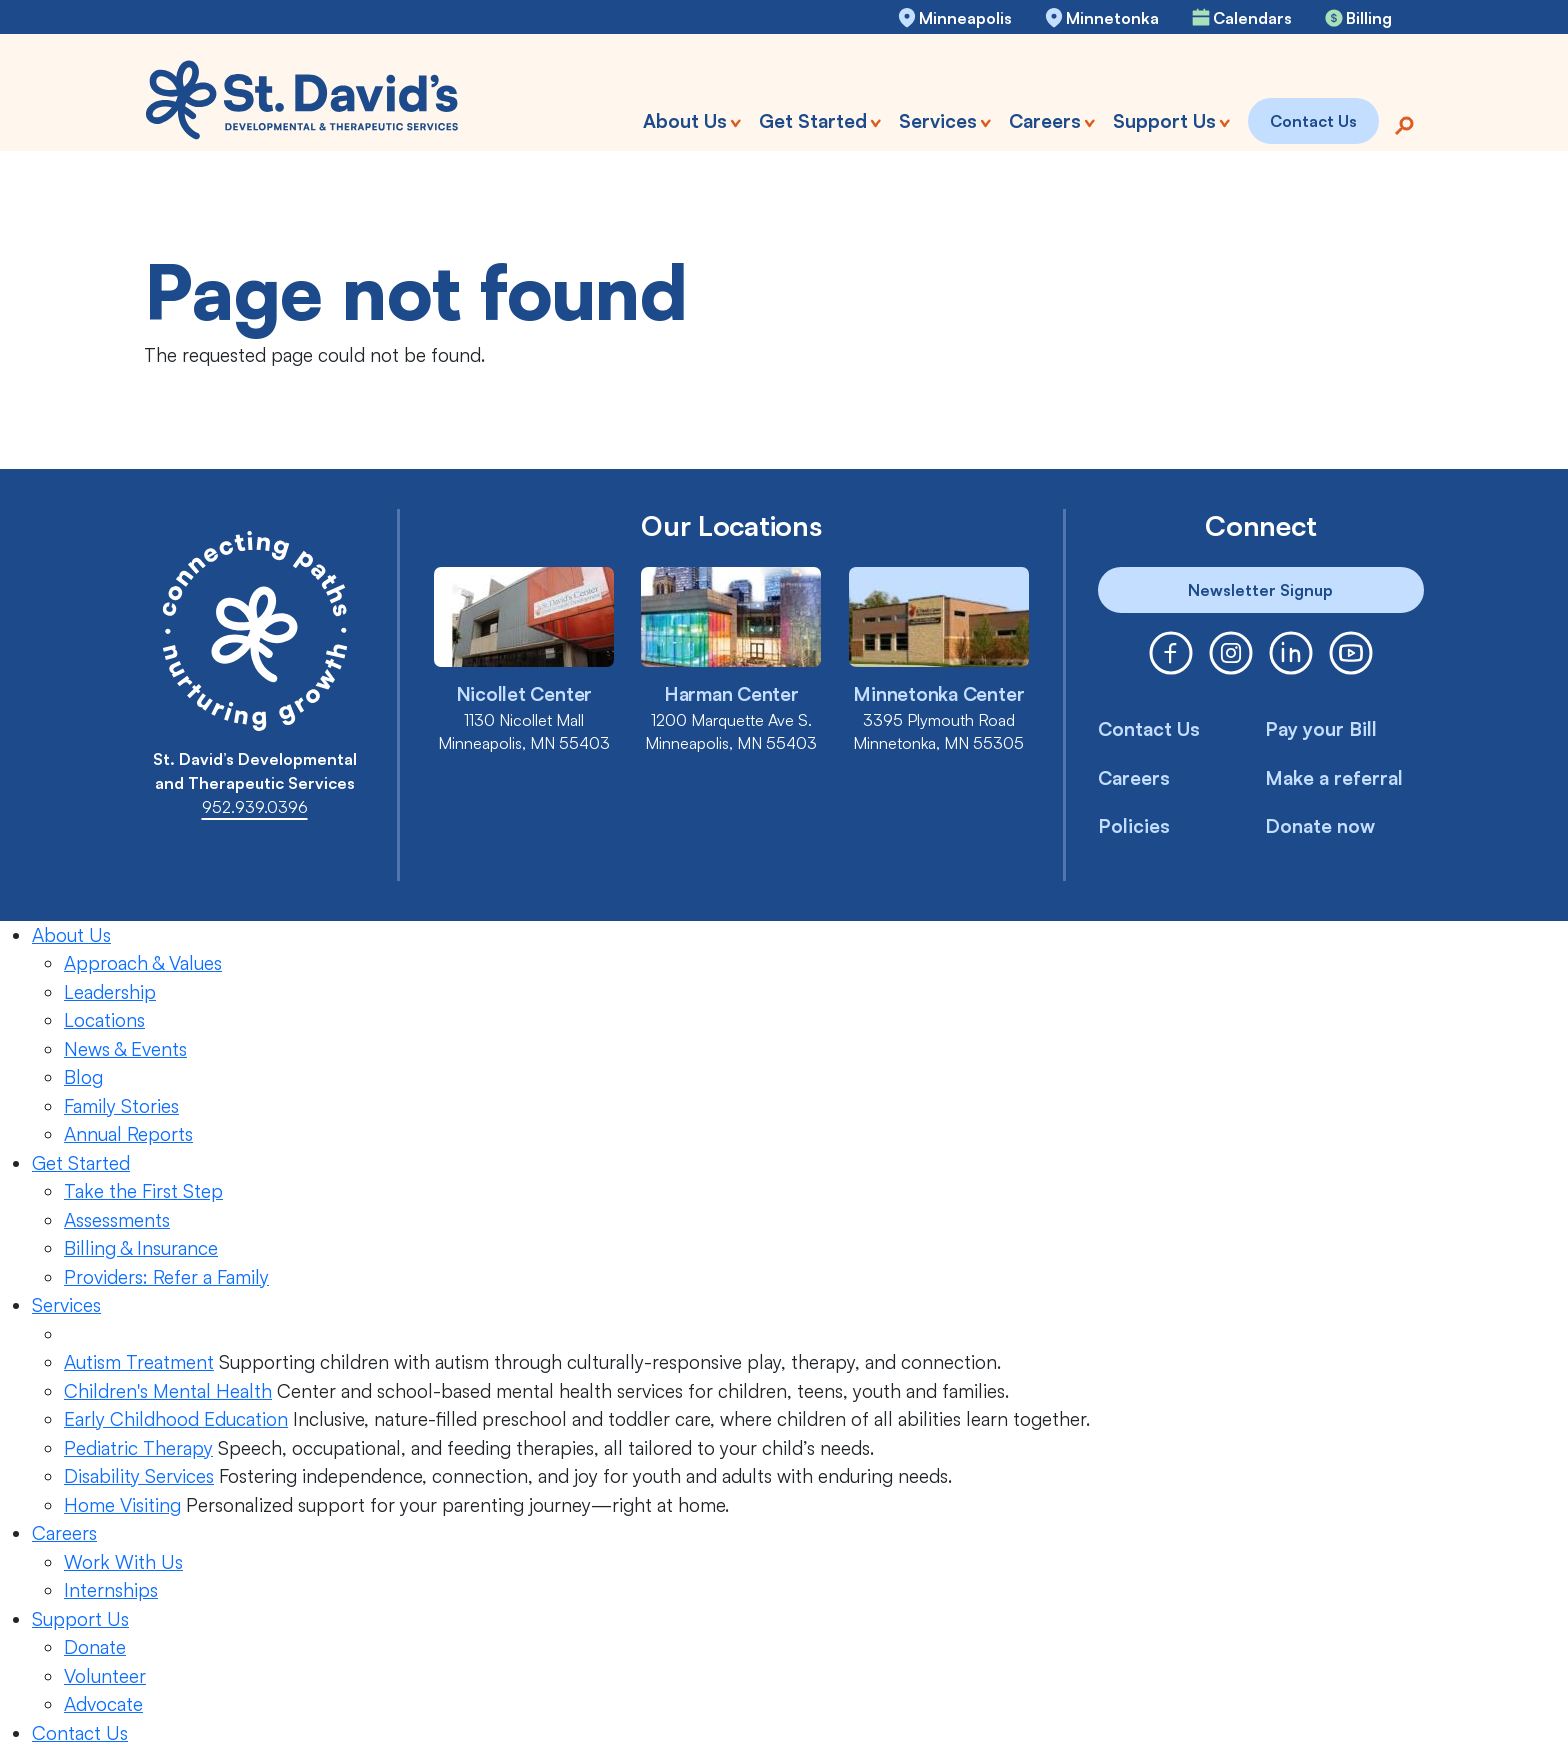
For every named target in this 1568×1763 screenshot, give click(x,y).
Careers (1134, 778)
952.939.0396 (255, 807)
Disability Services (139, 1476)
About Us (71, 935)
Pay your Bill (1321, 729)
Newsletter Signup (1260, 590)
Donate (95, 1647)
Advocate (103, 1704)
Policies (1134, 826)
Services (66, 1305)
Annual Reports (128, 1134)
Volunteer (105, 1676)
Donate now (1320, 826)
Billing (1369, 18)
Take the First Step (143, 1191)
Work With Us (123, 1562)
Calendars (1252, 18)
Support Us (80, 1619)
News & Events (125, 1049)
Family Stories (121, 1106)
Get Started (81, 1163)
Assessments (117, 1220)
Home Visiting (122, 1505)
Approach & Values (143, 963)
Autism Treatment (139, 1362)
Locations (104, 1020)
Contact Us (1149, 729)
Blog (83, 1077)
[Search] (1404, 123)
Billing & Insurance (141, 1248)
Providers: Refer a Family (166, 1277)
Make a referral (1334, 778)
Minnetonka (1112, 18)
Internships (111, 1590)
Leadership (110, 992)
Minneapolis (965, 18)
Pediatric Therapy (138, 1448)
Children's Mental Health (168, 1391)
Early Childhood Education (176, 1419)
